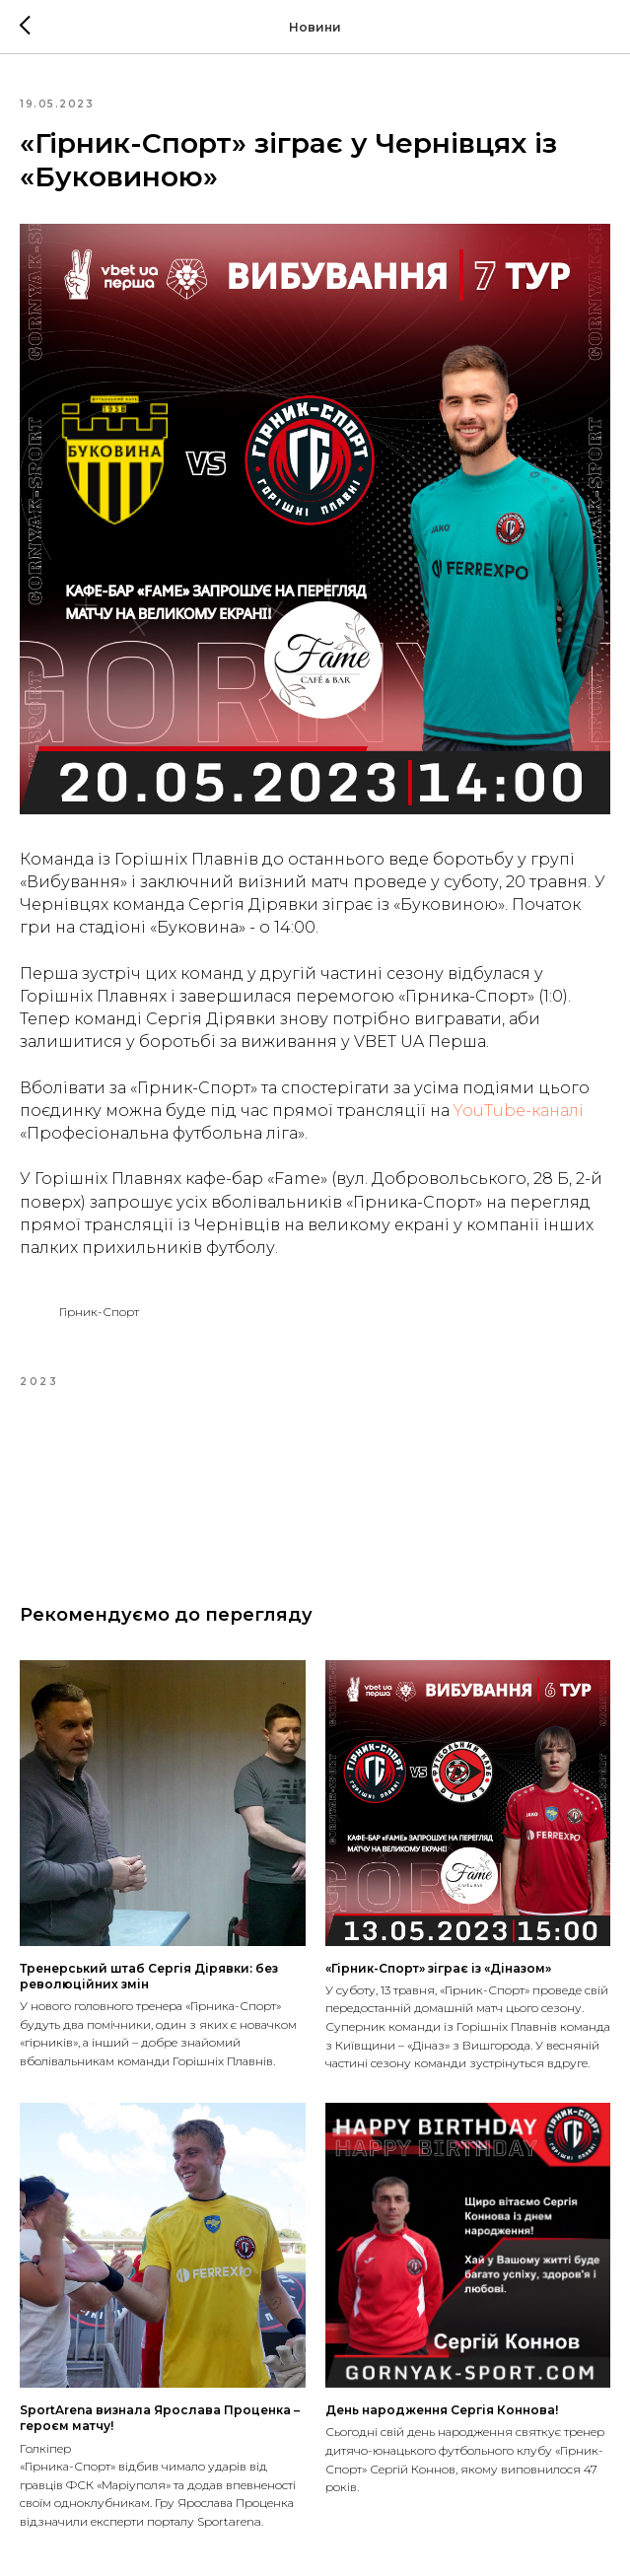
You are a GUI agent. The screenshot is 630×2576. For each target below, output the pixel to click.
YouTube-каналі (519, 1110)
